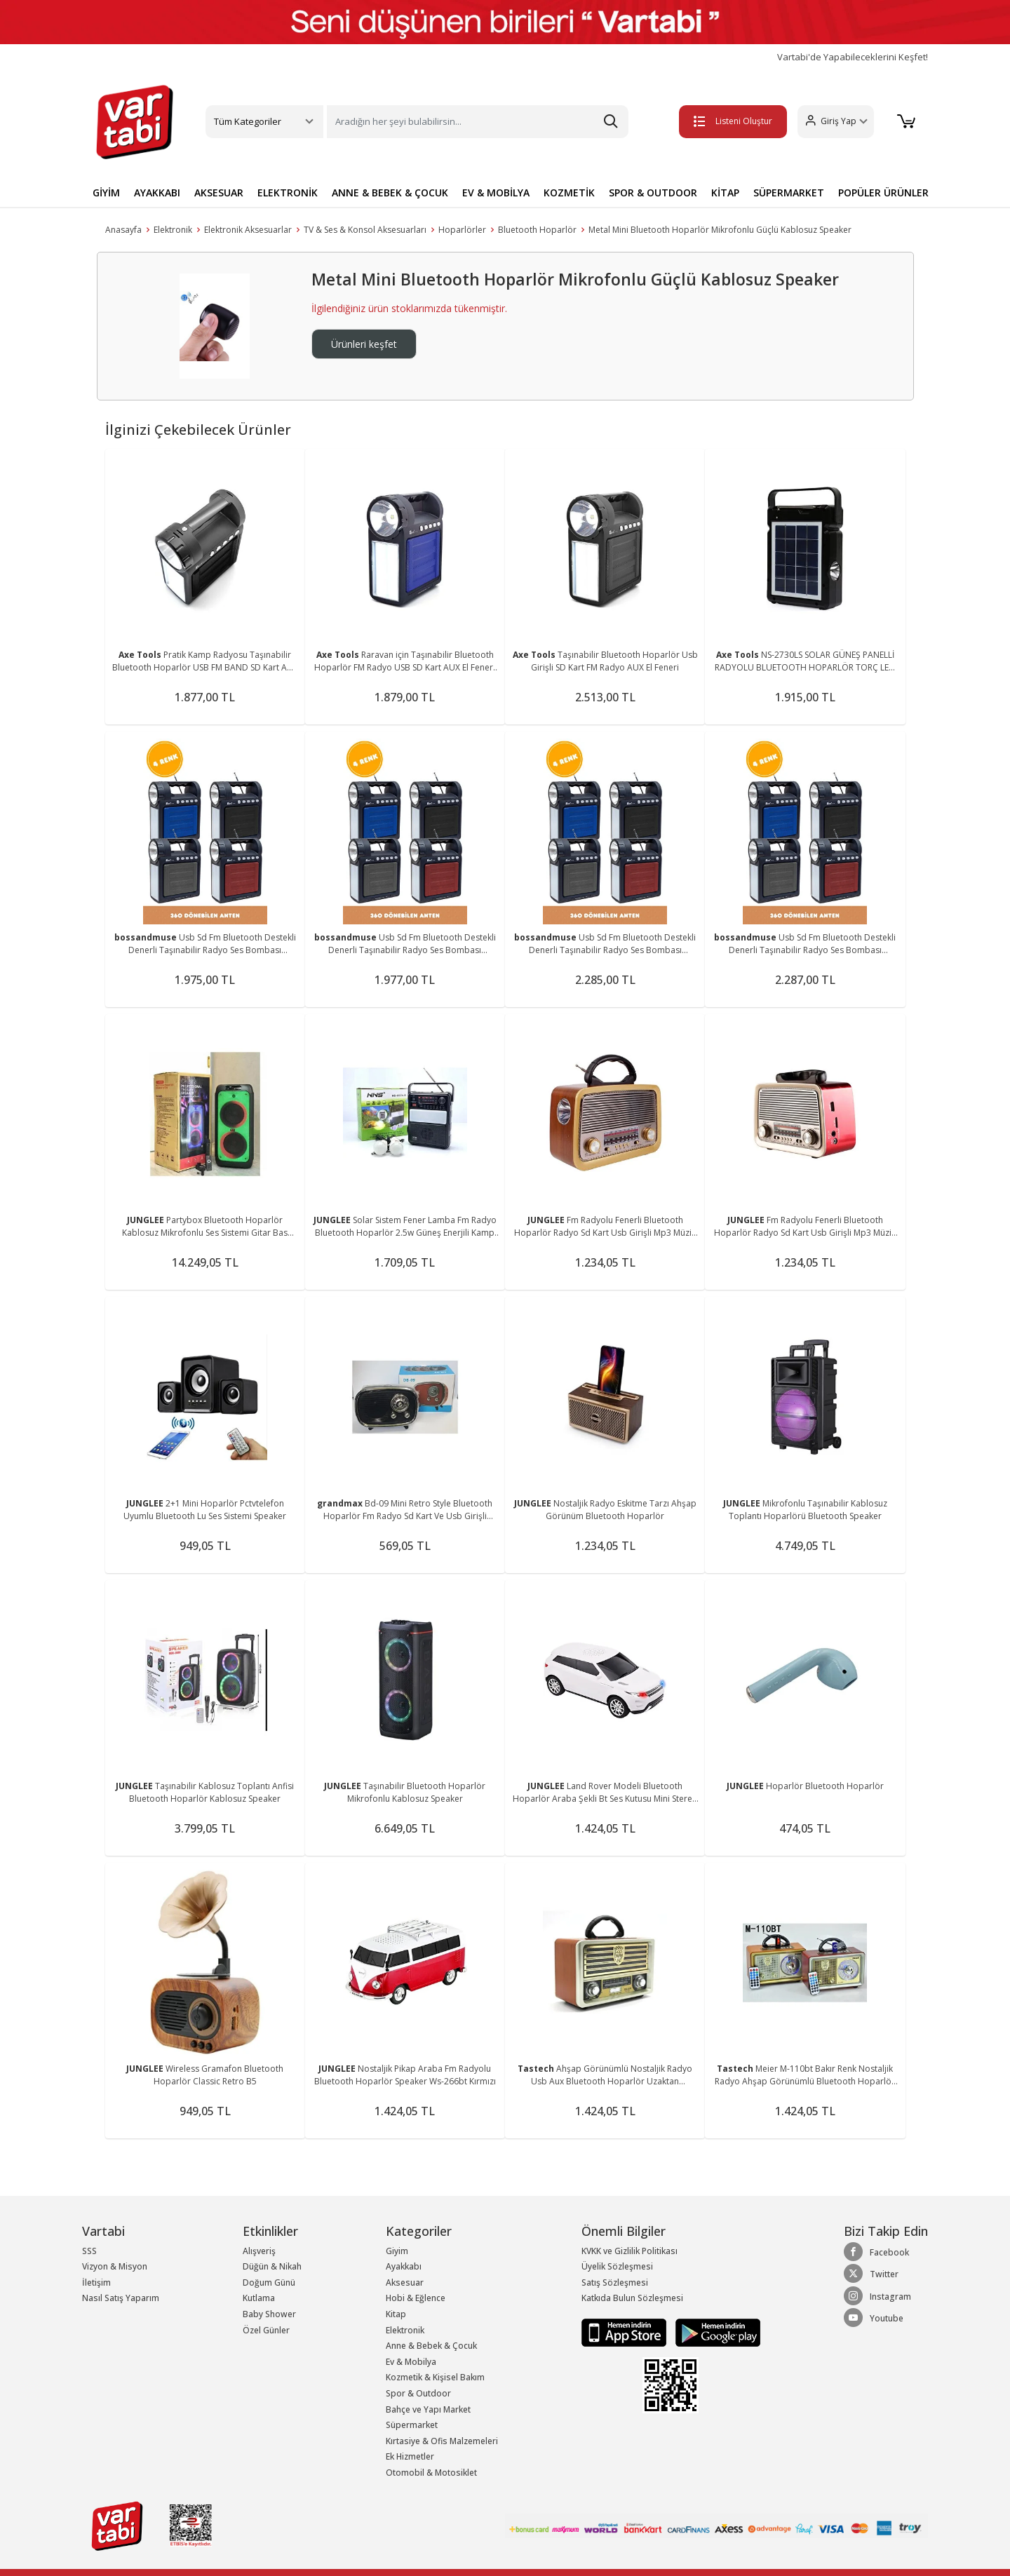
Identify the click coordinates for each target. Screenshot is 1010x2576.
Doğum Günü (269, 2282)
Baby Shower (269, 2314)
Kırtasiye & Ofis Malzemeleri (442, 2441)
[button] (831, 121)
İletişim (96, 2282)
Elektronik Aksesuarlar (248, 230)
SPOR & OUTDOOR (653, 192)
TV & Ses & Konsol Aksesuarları (365, 230)
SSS (89, 2251)
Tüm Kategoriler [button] (247, 121)
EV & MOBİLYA (496, 192)
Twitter (871, 2274)
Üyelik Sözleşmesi (617, 2266)
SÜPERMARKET (788, 192)
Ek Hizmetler (410, 2456)
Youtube (873, 2318)
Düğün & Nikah (272, 2266)
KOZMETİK (569, 192)
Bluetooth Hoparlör (537, 230)
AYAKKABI (157, 192)
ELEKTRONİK (287, 192)
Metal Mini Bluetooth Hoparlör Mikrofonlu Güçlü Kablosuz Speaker (719, 230)
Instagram (877, 2296)
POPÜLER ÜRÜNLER (883, 192)
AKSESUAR (218, 192)
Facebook (876, 2252)
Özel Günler (266, 2330)
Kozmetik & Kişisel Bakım (435, 2377)
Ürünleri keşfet (364, 344)
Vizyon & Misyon (114, 2266)
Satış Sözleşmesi (614, 2282)
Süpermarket (412, 2425)
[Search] (477, 121)
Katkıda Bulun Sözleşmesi (632, 2298)
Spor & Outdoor (418, 2393)
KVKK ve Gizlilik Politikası (629, 2251)
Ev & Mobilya (411, 2362)
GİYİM (106, 192)
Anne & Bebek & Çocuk (431, 2346)
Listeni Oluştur (728, 121)
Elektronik (173, 230)
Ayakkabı (404, 2266)
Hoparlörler (462, 230)
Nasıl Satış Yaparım (120, 2298)
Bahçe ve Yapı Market (428, 2409)
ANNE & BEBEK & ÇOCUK (390, 192)
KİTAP (725, 192)
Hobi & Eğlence (415, 2298)
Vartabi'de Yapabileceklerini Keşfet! (852, 57)
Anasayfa (123, 230)
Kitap (396, 2314)
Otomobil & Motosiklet (431, 2473)
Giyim (397, 2251)
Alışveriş (259, 2251)
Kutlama (259, 2298)
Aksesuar (405, 2282)
